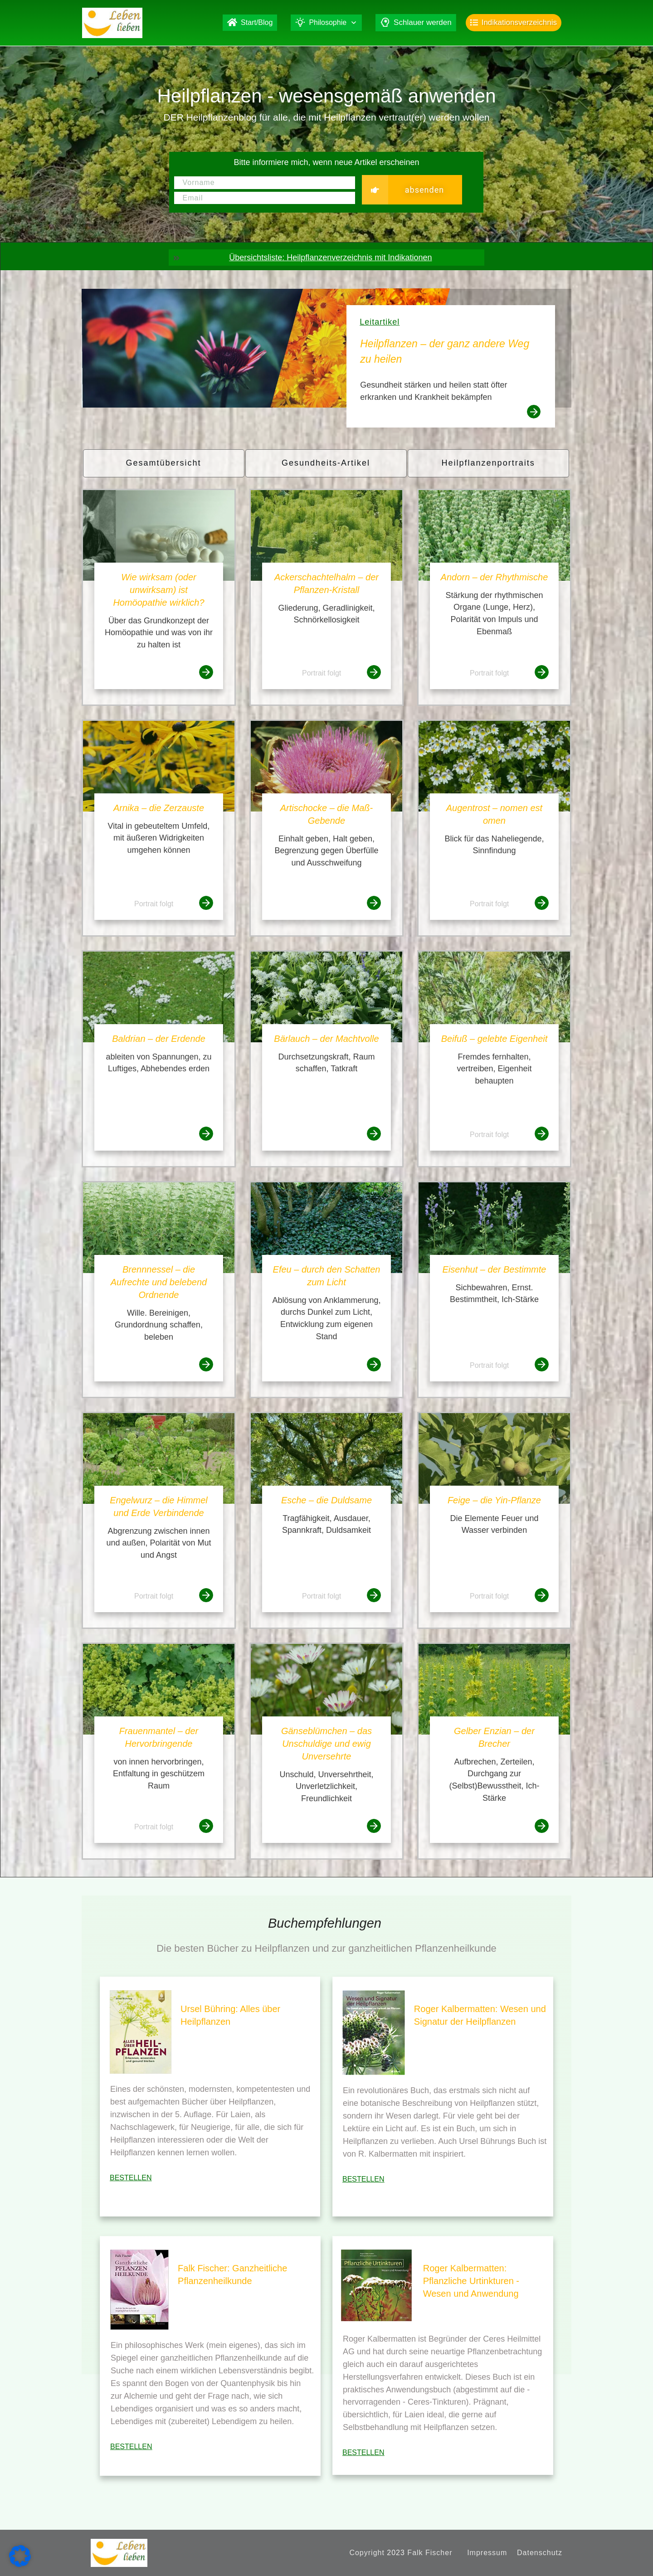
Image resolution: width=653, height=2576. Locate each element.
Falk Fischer (429, 2553)
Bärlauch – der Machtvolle (326, 1039)
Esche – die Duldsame (326, 1500)
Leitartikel (380, 321)
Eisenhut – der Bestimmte (494, 1269)
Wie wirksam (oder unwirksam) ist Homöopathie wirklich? (158, 590)
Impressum (487, 2553)
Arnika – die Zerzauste (158, 808)
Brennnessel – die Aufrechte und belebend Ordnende (159, 1282)
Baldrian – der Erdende (158, 1039)
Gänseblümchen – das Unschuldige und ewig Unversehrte (326, 1743)
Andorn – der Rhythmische (494, 577)
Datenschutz (539, 2553)
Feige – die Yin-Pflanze (494, 1500)
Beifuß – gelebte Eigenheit (494, 1039)
